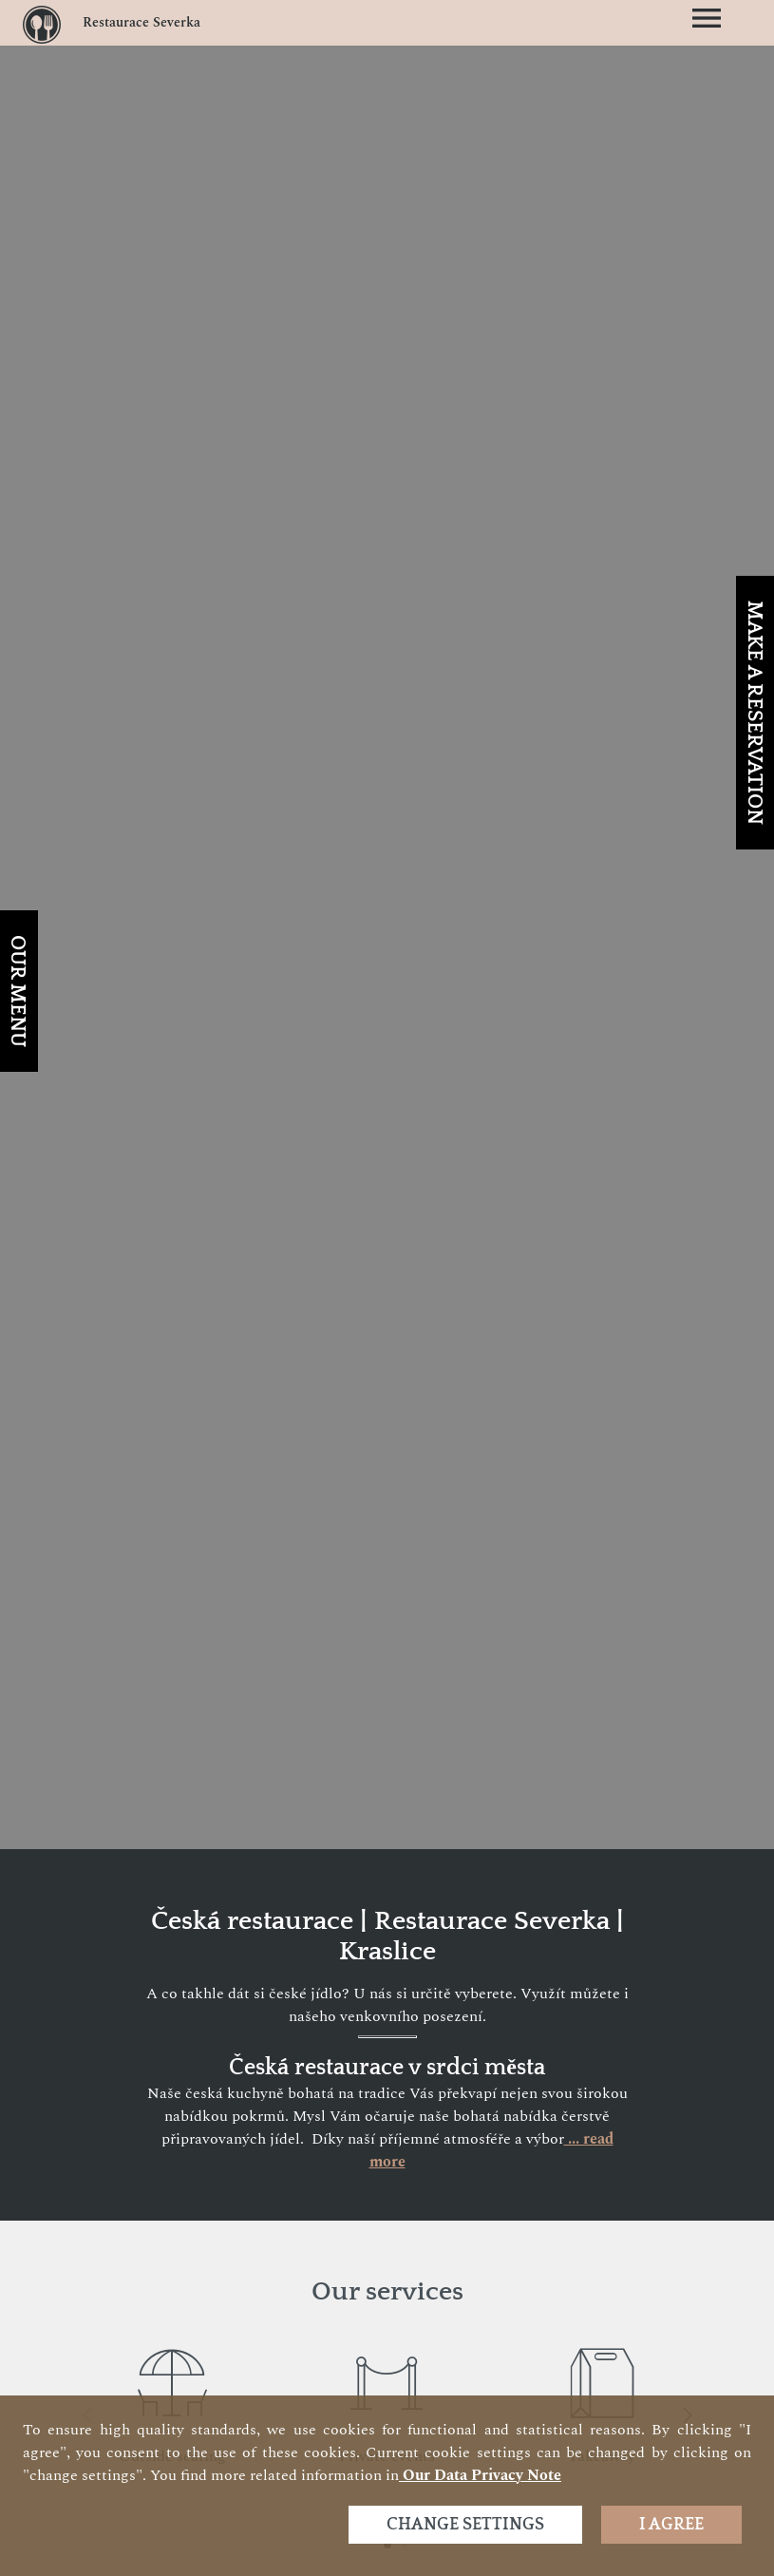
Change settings (465, 2524)
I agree (671, 2524)
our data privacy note (480, 2475)
